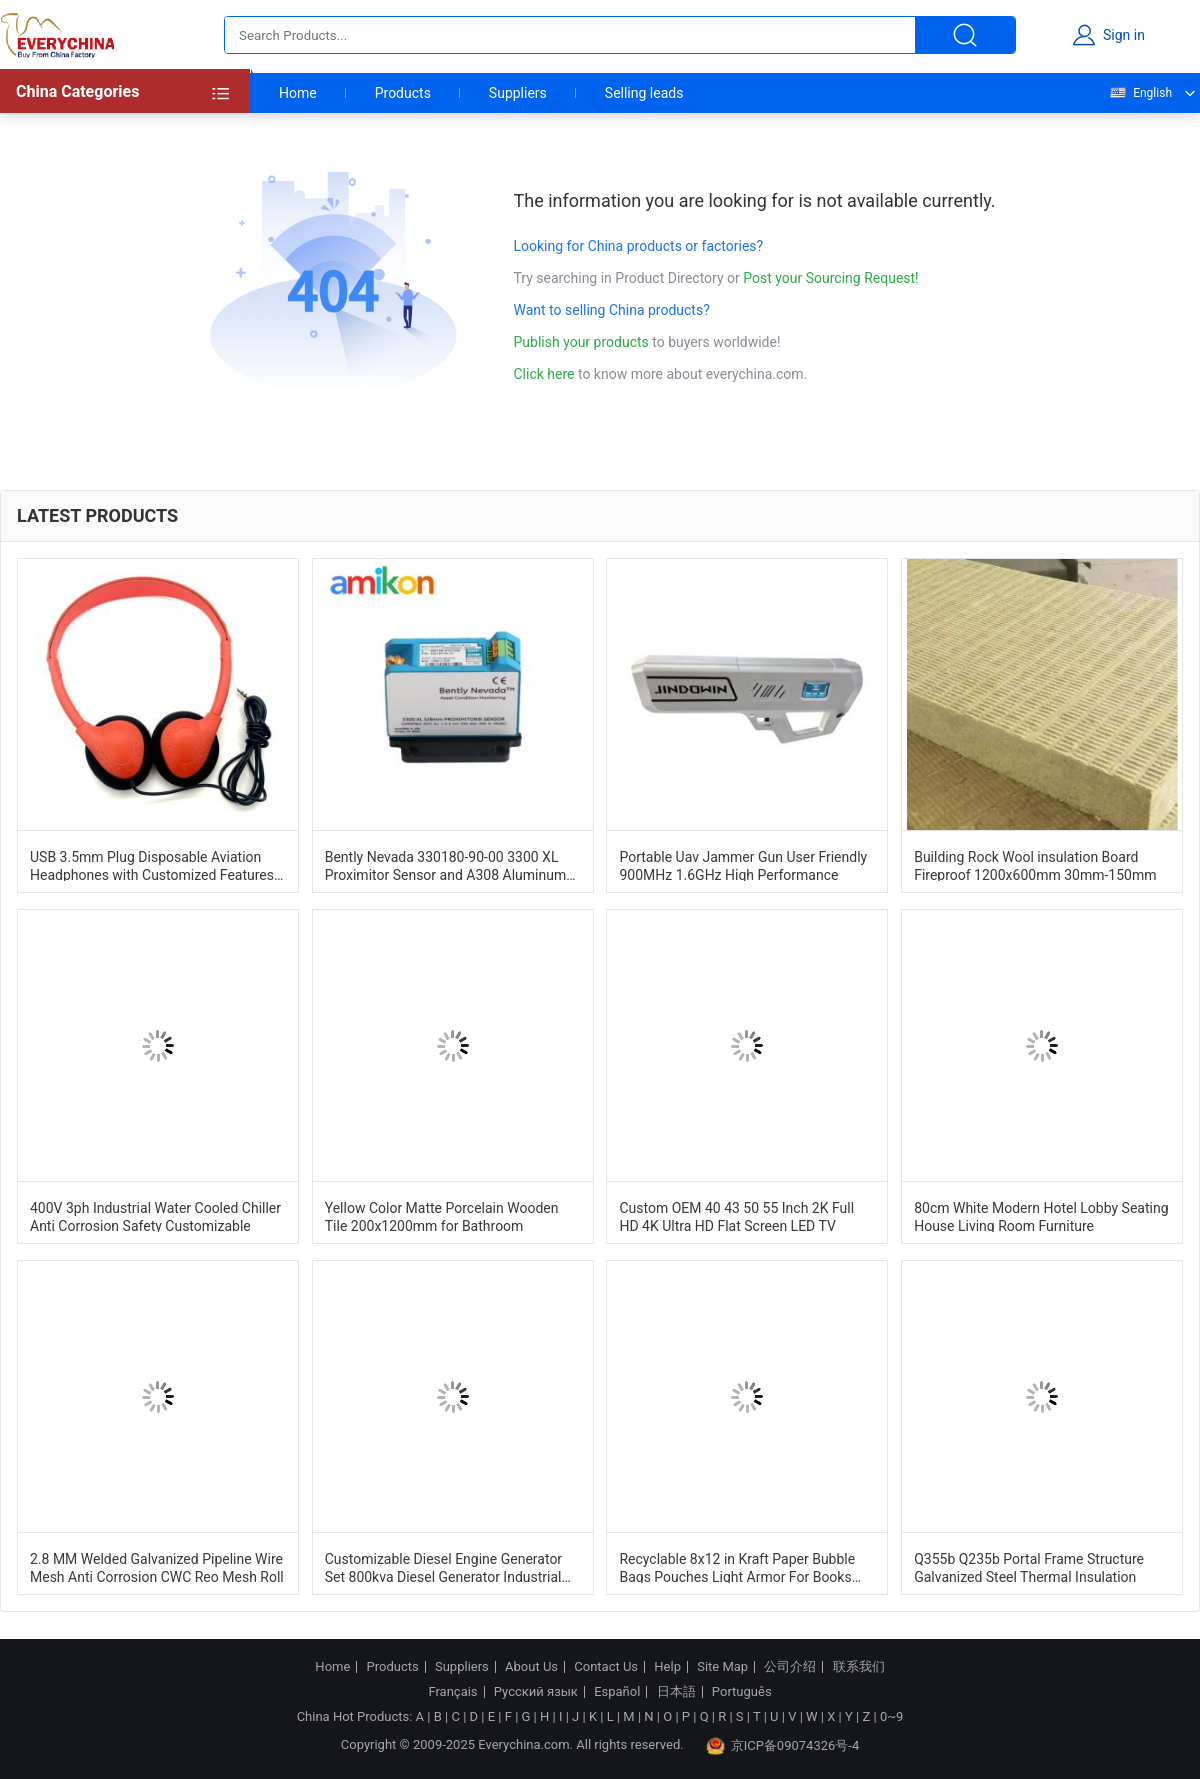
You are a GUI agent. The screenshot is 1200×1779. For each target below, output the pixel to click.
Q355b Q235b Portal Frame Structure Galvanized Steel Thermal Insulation (1029, 1567)
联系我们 (859, 1667)
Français (452, 1692)
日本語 (676, 1692)
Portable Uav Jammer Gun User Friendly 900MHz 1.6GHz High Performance (743, 865)
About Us (531, 1667)
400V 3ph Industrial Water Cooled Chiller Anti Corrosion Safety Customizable (155, 1216)
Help (667, 1667)
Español (617, 1692)
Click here (544, 374)
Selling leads (644, 93)
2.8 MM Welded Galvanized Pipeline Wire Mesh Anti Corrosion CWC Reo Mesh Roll (157, 1567)
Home (298, 93)
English (1140, 93)
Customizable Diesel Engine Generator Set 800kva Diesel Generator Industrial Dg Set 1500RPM (443, 1567)
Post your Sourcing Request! (830, 278)
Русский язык (536, 1692)
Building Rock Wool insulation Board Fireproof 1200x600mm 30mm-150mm (1035, 865)
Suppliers (518, 93)
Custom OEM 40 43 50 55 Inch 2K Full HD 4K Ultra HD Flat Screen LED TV (736, 1216)
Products (403, 93)
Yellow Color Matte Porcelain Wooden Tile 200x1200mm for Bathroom (442, 1216)
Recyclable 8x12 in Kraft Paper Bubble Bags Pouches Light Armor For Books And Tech (737, 1567)
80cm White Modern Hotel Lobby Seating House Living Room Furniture (1041, 1216)
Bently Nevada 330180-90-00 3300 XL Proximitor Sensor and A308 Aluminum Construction (445, 865)
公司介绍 (790, 1667)
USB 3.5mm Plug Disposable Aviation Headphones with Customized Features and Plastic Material (152, 865)
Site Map (722, 1667)
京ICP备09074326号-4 (783, 1746)
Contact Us (606, 1667)
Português (742, 1692)
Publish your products (583, 342)
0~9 (891, 1716)
